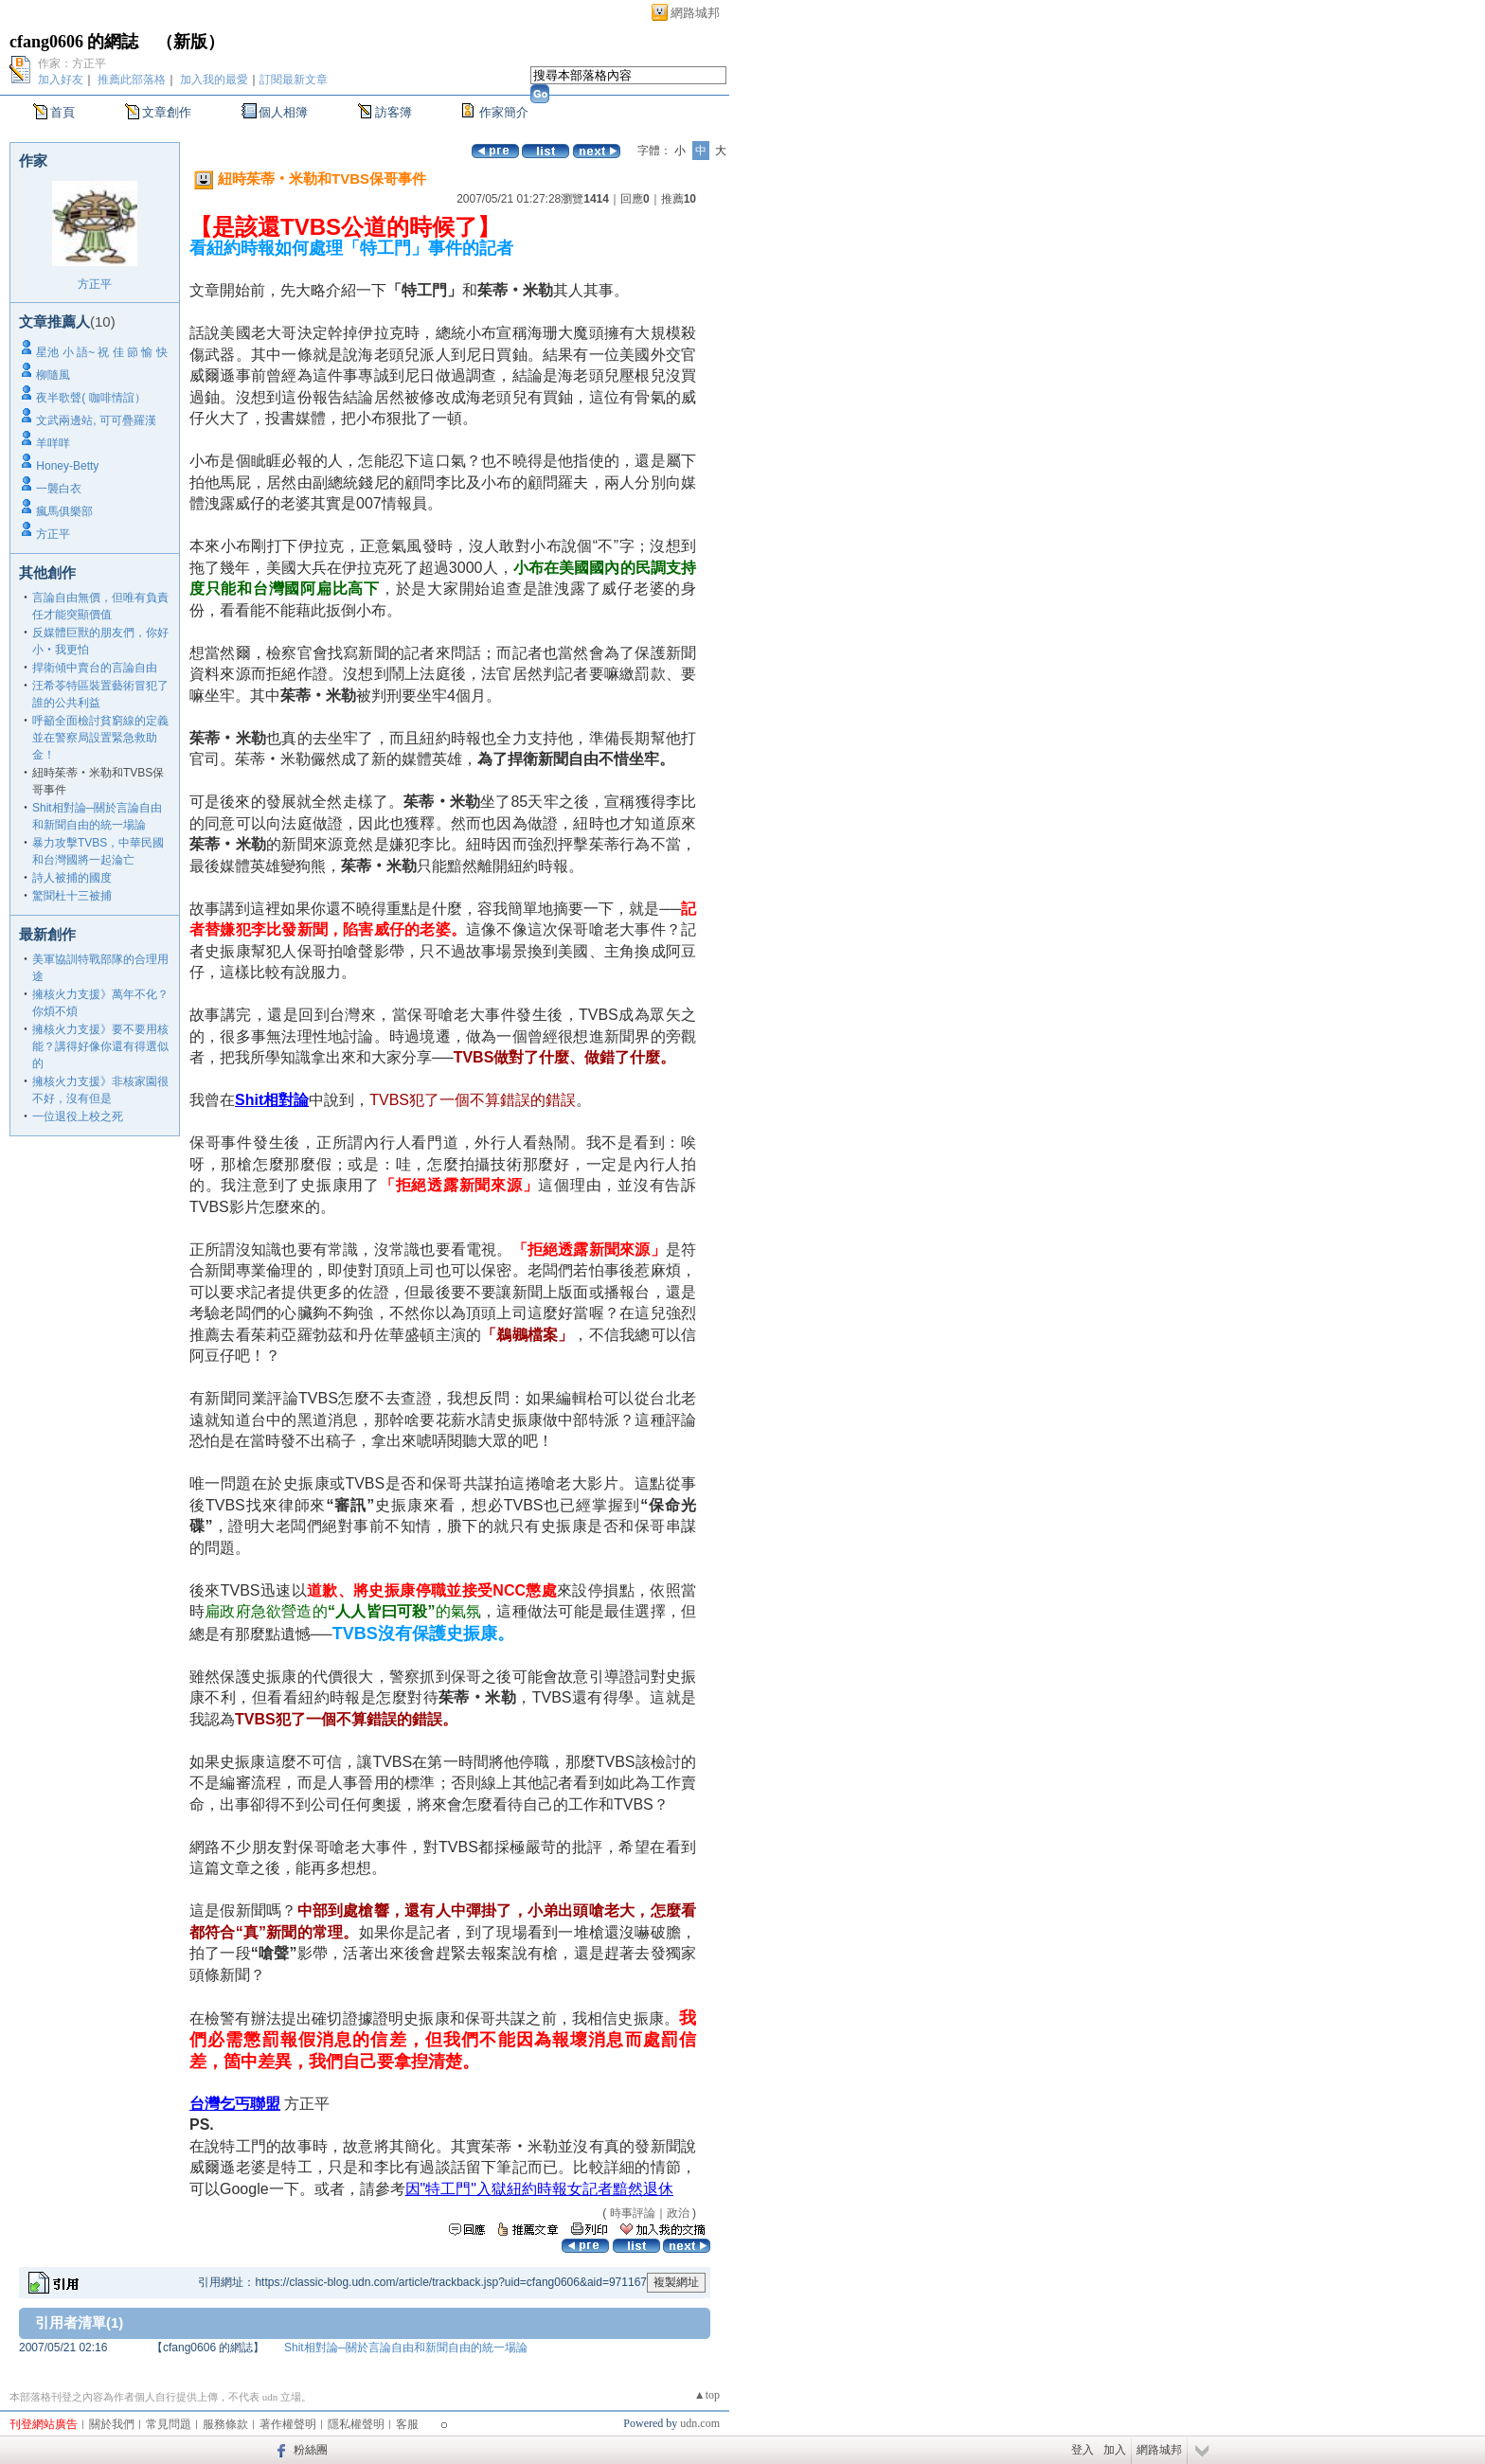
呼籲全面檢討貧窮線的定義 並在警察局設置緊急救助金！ (100, 737)
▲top (707, 2395)
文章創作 (166, 112)
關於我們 (111, 2424)
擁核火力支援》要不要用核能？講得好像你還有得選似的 (100, 1046)
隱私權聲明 (356, 2424)
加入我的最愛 (214, 79)
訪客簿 (393, 112)
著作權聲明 (287, 2424)
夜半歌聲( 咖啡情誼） (90, 397)
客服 (407, 2424)
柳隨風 (53, 375)
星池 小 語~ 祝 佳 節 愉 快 (101, 352)
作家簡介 (503, 112)
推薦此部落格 (132, 79)
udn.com (700, 2423)
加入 (1114, 2449)
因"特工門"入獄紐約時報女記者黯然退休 (539, 2189)
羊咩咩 (53, 443)
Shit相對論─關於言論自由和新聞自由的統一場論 (406, 2347)
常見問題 (168, 2424)
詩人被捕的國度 (72, 877)
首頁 (62, 112)
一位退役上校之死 (77, 1116)
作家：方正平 (72, 63)
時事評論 (632, 2213)
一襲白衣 (58, 488)
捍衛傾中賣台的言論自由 (94, 667)
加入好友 (60, 79)
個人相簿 (283, 112)
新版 (190, 41)
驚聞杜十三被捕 (72, 895)
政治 (678, 2213)
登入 (1082, 2449)
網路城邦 (695, 13)
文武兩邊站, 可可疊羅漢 (96, 420)
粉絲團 (311, 2449)
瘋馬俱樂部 (64, 511)
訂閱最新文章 (293, 79)
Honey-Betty (67, 466)
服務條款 (225, 2424)
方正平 (95, 284)
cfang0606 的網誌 (74, 41)
